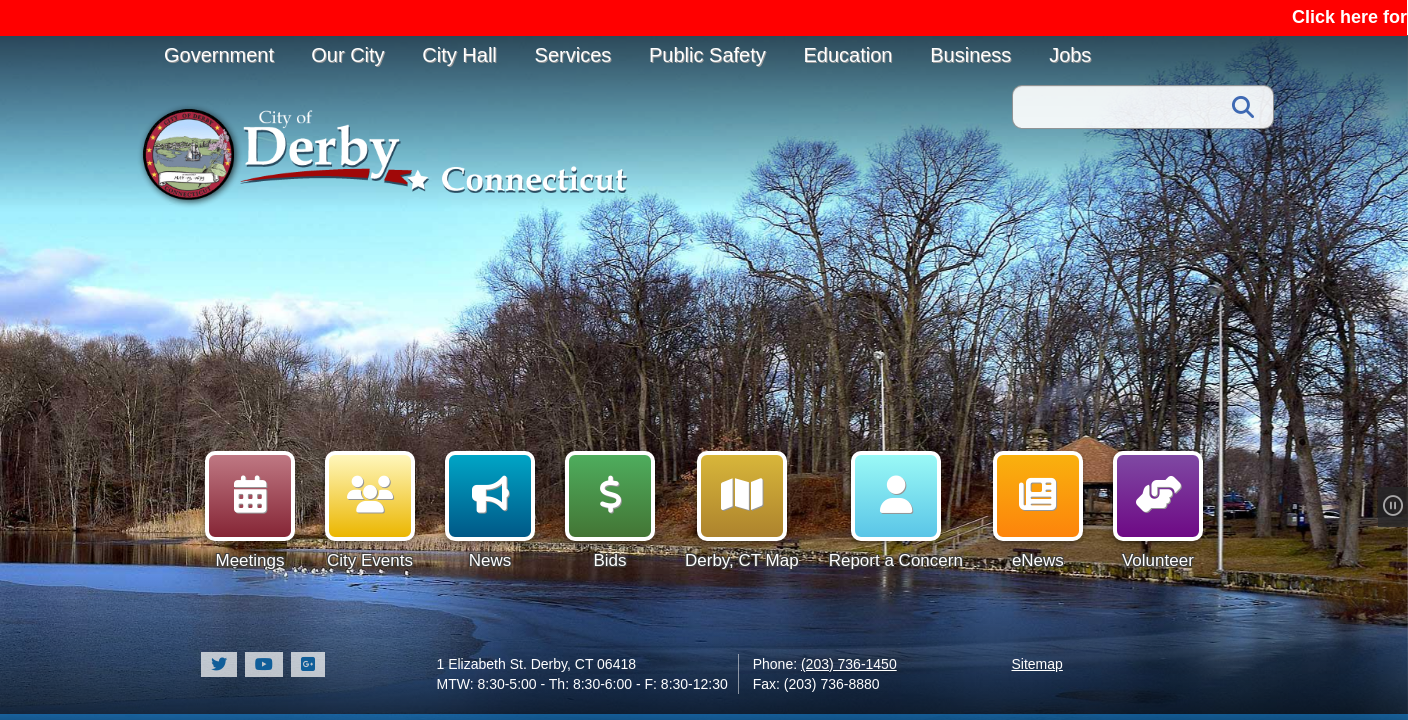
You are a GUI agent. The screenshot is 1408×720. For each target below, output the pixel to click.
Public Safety (707, 55)
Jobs (1070, 55)
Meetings (250, 510)
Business (970, 55)
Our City (347, 55)
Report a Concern (896, 510)
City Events (370, 510)
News (490, 510)
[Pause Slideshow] (1399, 507)
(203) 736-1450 (849, 664)
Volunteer (1158, 510)
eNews (1038, 510)
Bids (610, 510)
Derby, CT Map (742, 510)
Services (573, 55)
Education (848, 55)
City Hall (459, 55)
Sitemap (1037, 664)
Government (219, 55)
